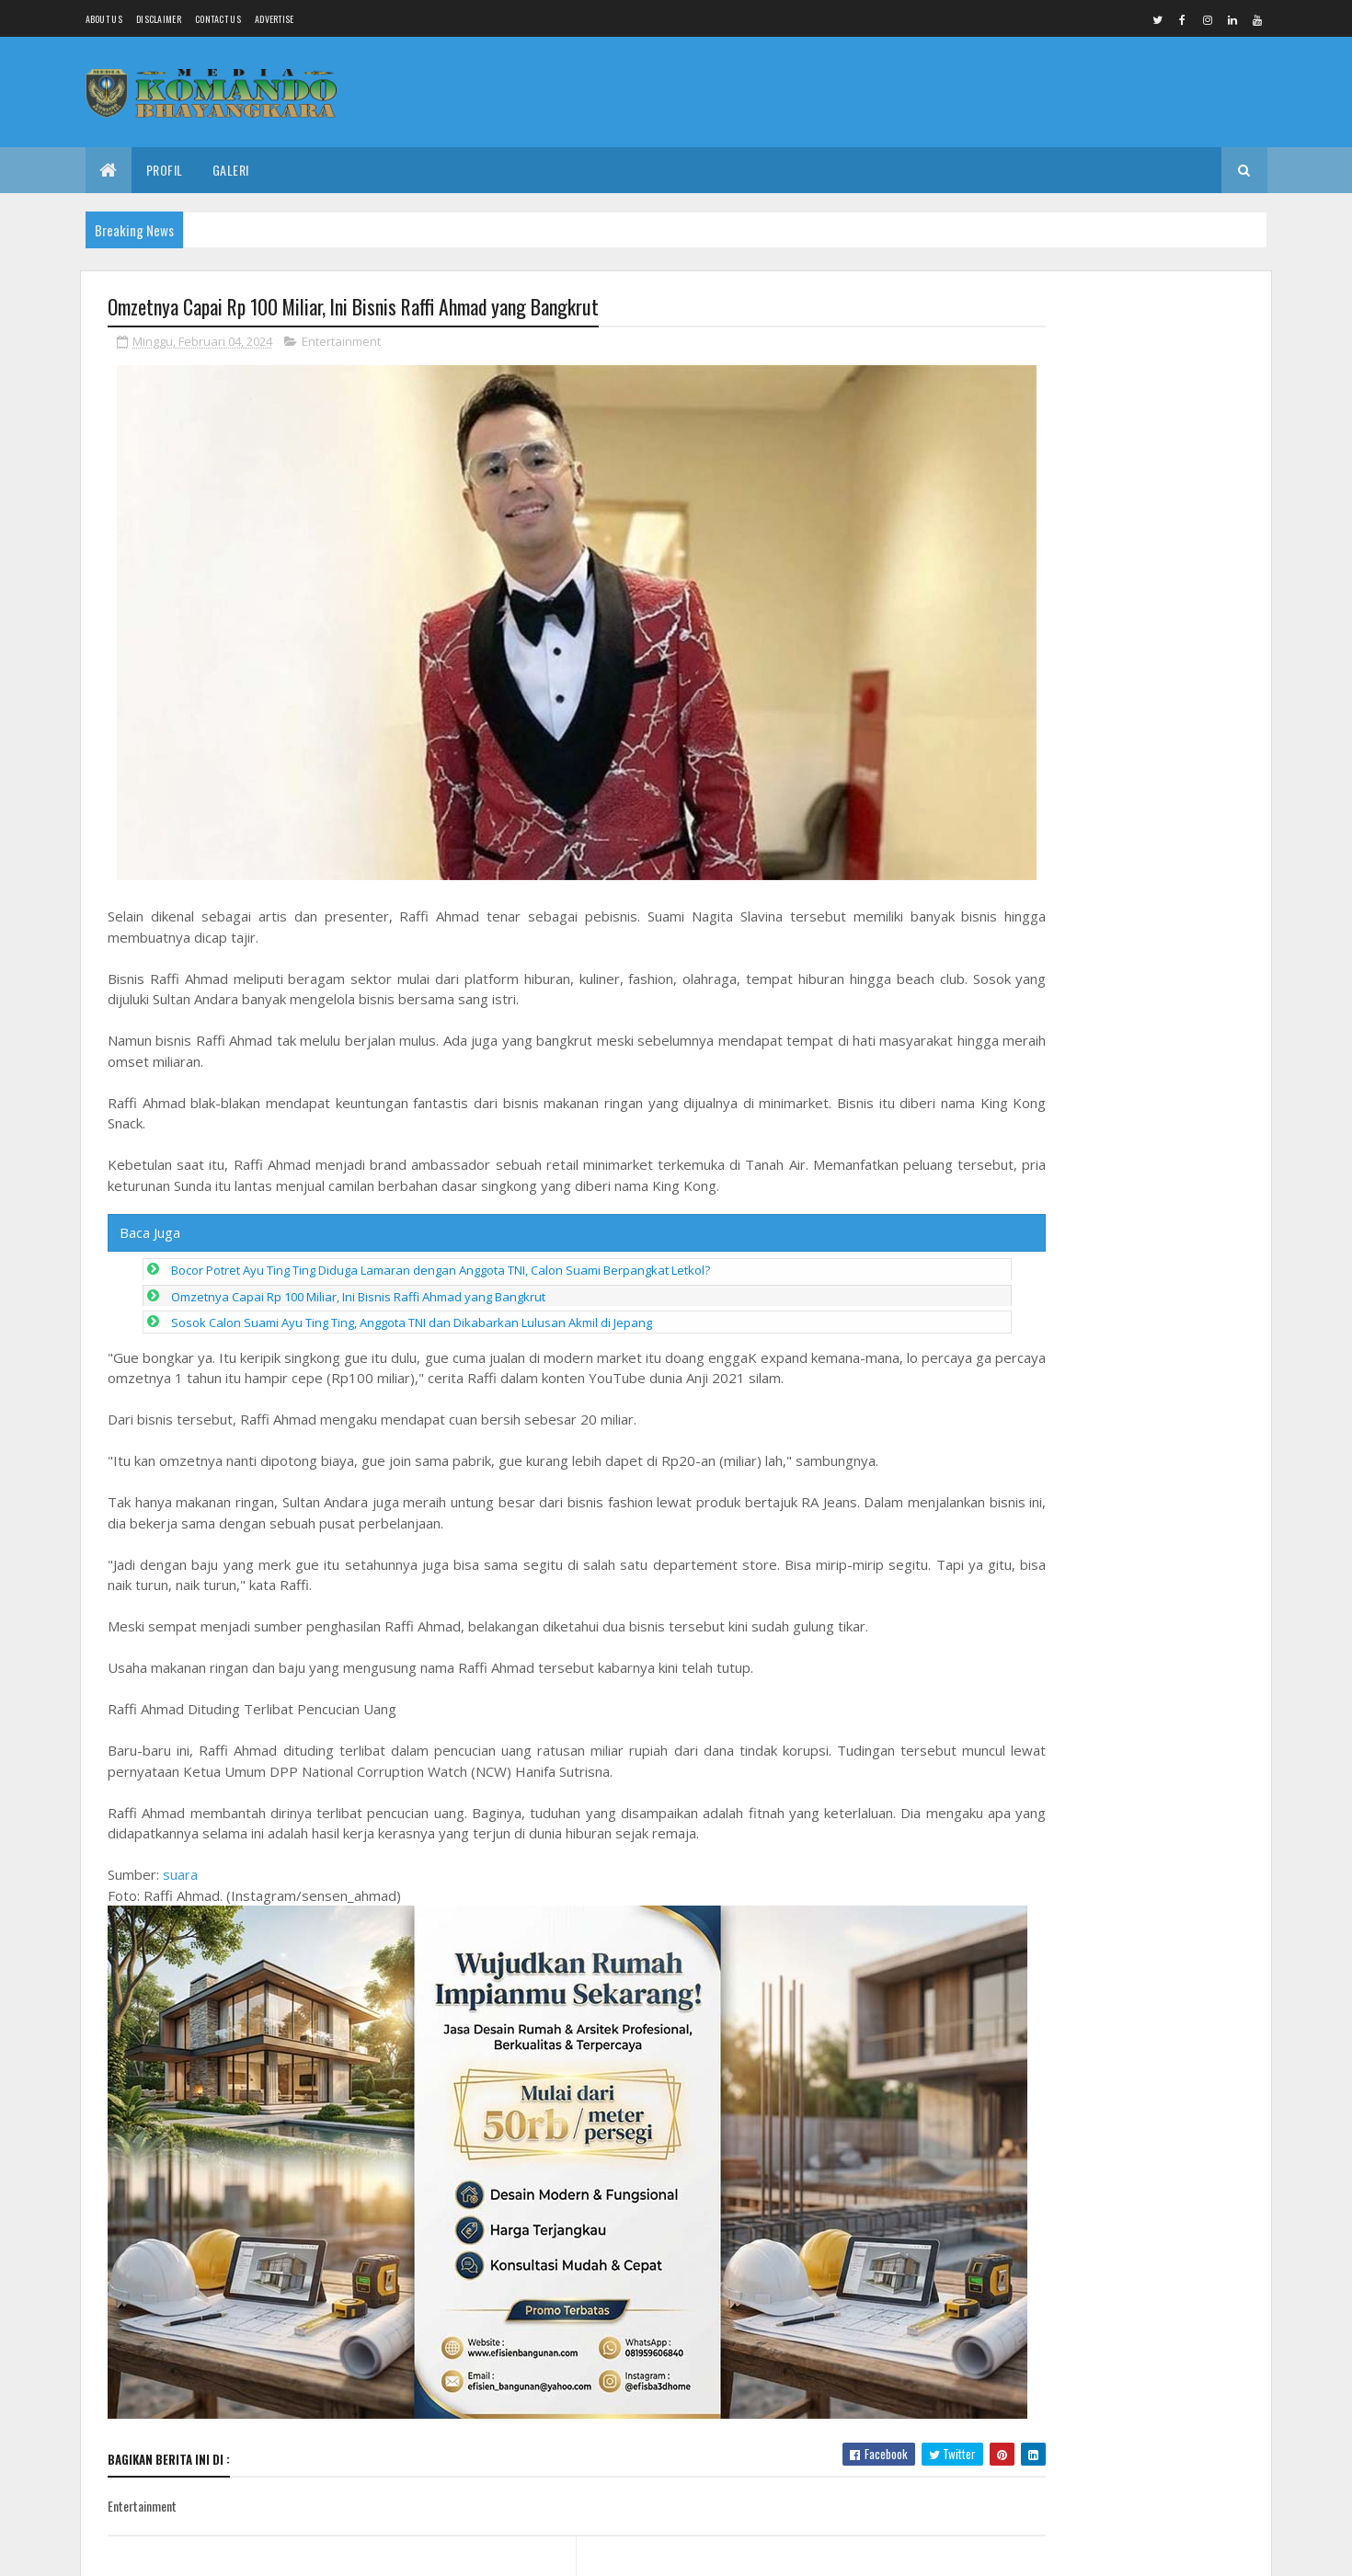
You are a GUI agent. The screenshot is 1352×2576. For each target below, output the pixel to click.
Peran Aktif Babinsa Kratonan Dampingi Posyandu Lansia (1107, 365)
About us (104, 19)
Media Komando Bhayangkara (271, 2551)
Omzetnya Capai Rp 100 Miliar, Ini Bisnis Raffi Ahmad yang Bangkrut (358, 1251)
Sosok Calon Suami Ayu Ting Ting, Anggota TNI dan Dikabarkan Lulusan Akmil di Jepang (411, 1277)
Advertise (274, 19)
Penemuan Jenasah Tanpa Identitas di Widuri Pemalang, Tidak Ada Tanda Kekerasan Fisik (1152, 1502)
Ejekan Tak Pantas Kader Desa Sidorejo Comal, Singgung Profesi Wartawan (1145, 1416)
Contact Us (218, 19)
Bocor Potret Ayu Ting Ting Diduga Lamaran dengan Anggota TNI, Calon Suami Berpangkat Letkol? (440, 1225)
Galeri (230, 169)
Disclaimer (158, 19)
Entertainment (341, 344)
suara (180, 1829)
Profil (164, 169)
